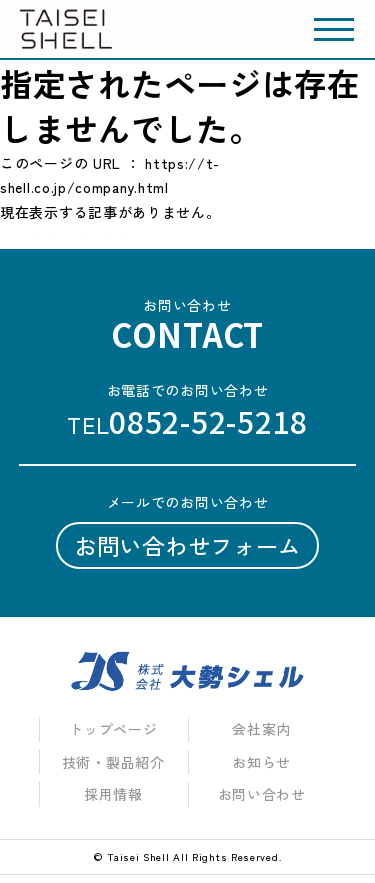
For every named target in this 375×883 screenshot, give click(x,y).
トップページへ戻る (66, 236)
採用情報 (113, 794)
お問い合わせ (262, 794)
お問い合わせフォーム (187, 545)
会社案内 (261, 729)
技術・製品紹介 (113, 762)
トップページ (113, 729)
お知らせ (261, 762)
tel (187, 421)
